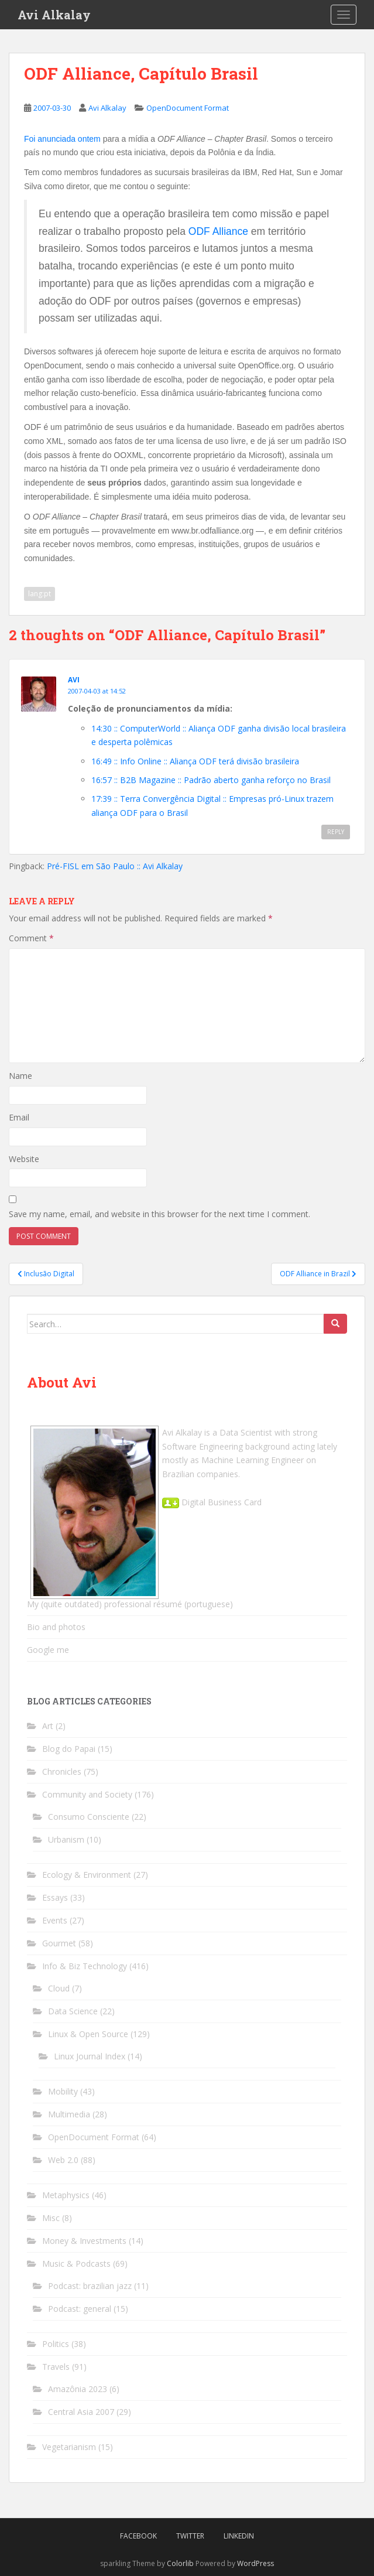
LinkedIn (239, 2536)
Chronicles (61, 1771)
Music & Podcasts (76, 2263)
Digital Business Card (212, 1502)
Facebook (138, 2536)
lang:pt (39, 594)
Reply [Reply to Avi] (335, 832)
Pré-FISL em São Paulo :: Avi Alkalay (115, 866)
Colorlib (180, 2563)
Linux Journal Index (89, 2056)
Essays (55, 1897)
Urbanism (66, 1839)
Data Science (73, 2011)
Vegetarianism (69, 2446)
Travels (56, 2366)
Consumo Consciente (88, 1816)
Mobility (63, 2091)
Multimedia (69, 2114)
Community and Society (87, 1794)
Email (19, 1117)
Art (47, 1725)
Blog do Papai (68, 1748)
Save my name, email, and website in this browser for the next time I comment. (159, 1213)
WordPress (255, 2563)
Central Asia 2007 (81, 2411)
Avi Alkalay (54, 14)
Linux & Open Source (88, 2033)
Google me (48, 1649)
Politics (55, 2343)
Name (20, 1075)
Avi (74, 680)
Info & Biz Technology (84, 1966)
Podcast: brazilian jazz (90, 2285)
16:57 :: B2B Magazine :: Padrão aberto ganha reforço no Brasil (211, 779)
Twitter (190, 2536)
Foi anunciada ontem (62, 139)
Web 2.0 (63, 2159)
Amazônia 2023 (77, 2388)
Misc (51, 2217)
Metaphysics (66, 2195)
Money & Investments (84, 2240)
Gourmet (59, 1943)
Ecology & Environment (86, 1874)
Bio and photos (56, 1626)
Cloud (59, 1988)
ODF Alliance (218, 231)
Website (24, 1158)
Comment (31, 938)
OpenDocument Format (187, 108)
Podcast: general (79, 2308)
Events (54, 1920)
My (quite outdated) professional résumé (104, 1604)
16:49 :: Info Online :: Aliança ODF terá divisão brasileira (195, 761)
